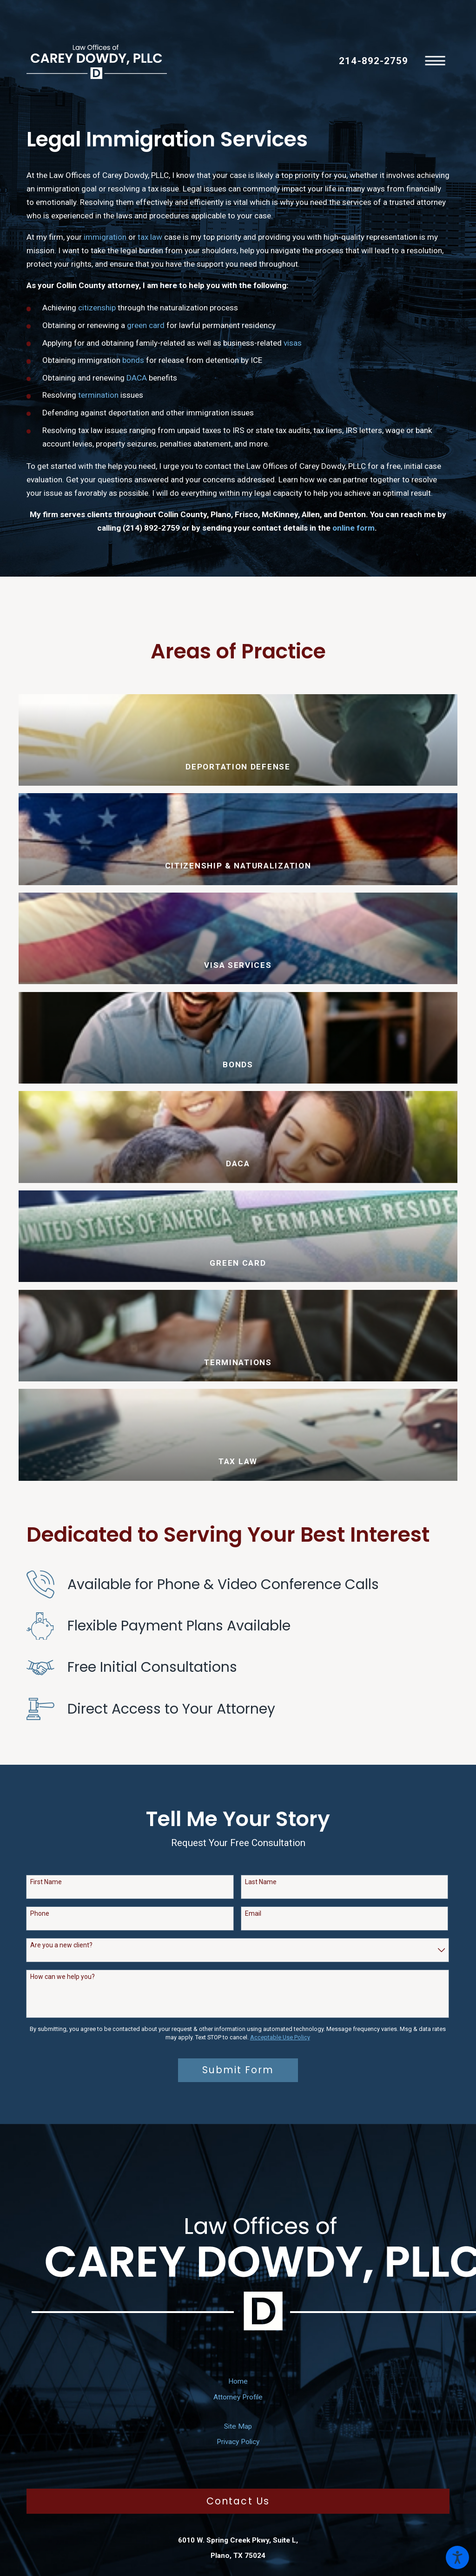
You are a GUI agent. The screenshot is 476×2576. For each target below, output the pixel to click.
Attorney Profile (238, 2397)
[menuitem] (238, 2381)
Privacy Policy (238, 2442)
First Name (46, 1882)
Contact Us (238, 2501)
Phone (39, 1913)
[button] (457, 2557)
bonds (133, 360)
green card (146, 325)
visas (293, 343)
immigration (105, 237)
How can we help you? (62, 1976)
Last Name (261, 1882)
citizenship (97, 307)
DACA (136, 377)
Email (253, 1913)
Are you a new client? (61, 1945)
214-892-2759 (373, 61)
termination (98, 395)
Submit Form (238, 2070)
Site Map (238, 2426)
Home (238, 2381)
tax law (150, 237)
